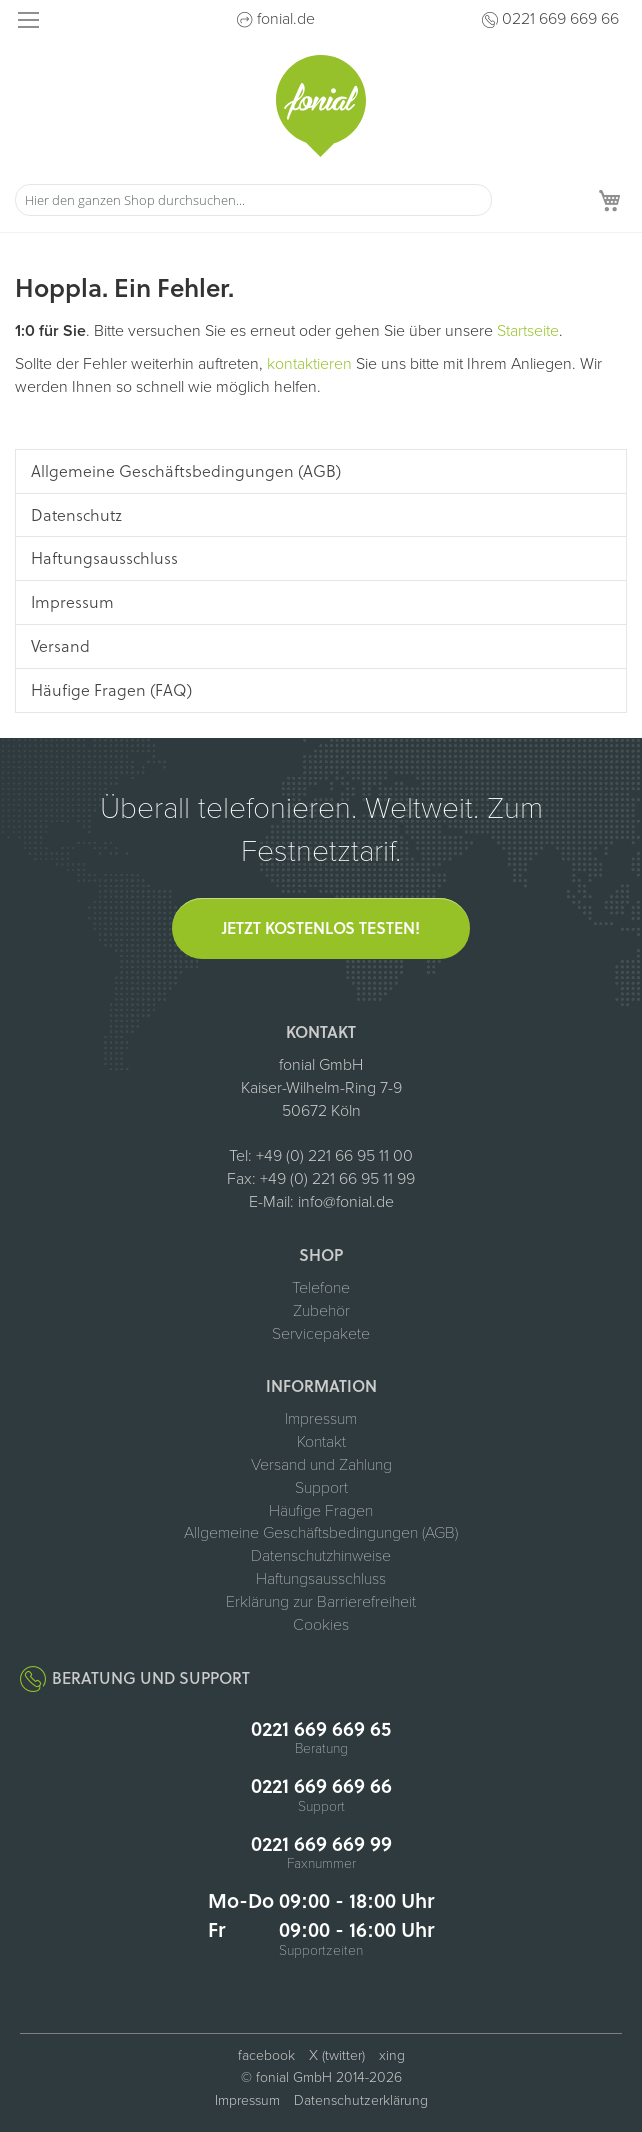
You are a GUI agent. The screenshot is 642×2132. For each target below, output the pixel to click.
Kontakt (321, 1442)
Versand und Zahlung (321, 1465)
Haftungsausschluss (321, 1579)
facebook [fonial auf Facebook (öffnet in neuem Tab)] (266, 2055)
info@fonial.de (346, 1202)
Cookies (321, 1625)
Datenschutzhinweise (321, 1556)
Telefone (321, 1288)
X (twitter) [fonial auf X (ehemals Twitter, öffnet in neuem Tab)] (337, 2055)
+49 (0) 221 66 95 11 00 (334, 1156)
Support (321, 1488)
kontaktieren (309, 364)
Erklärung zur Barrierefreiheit (321, 1602)
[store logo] (321, 106)
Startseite (528, 331)
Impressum (321, 1419)
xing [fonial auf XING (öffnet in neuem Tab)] (392, 2055)
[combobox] (253, 200)
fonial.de (286, 19)
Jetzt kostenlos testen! (321, 927)
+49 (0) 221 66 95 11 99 (337, 1179)
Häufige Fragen (321, 1511)
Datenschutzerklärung (361, 2100)
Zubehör (321, 1311)
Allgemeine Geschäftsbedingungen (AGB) (321, 1533)
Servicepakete (321, 1334)
